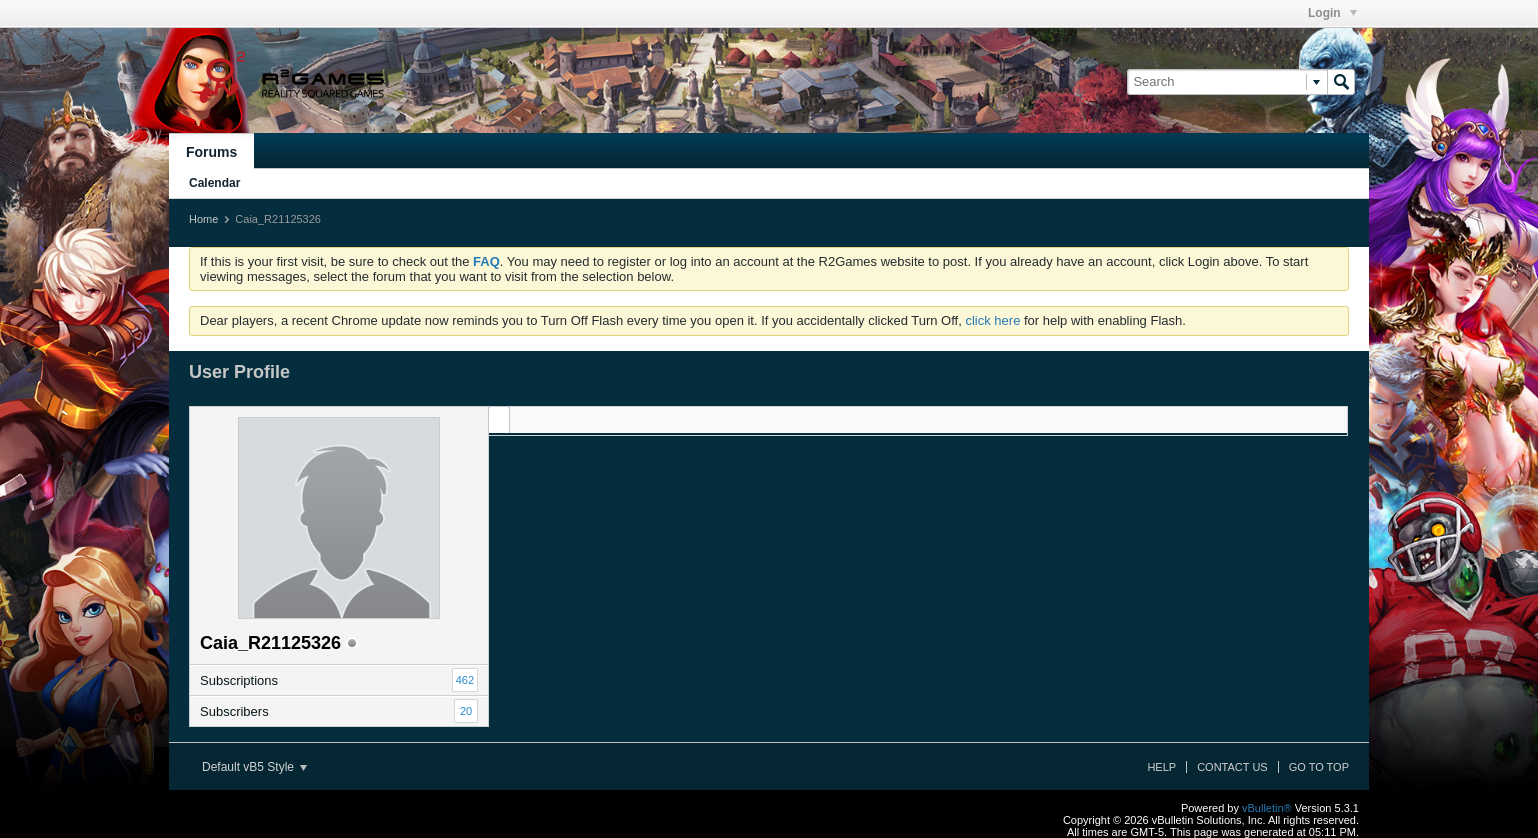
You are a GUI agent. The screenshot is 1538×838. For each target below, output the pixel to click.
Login (1332, 13)
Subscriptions (239, 680)
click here (992, 320)
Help (1161, 767)
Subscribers (234, 711)
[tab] (499, 419)
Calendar (214, 183)
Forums (211, 152)
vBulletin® (1267, 808)
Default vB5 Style (254, 767)
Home (203, 219)
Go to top (1319, 767)
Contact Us (1232, 767)
